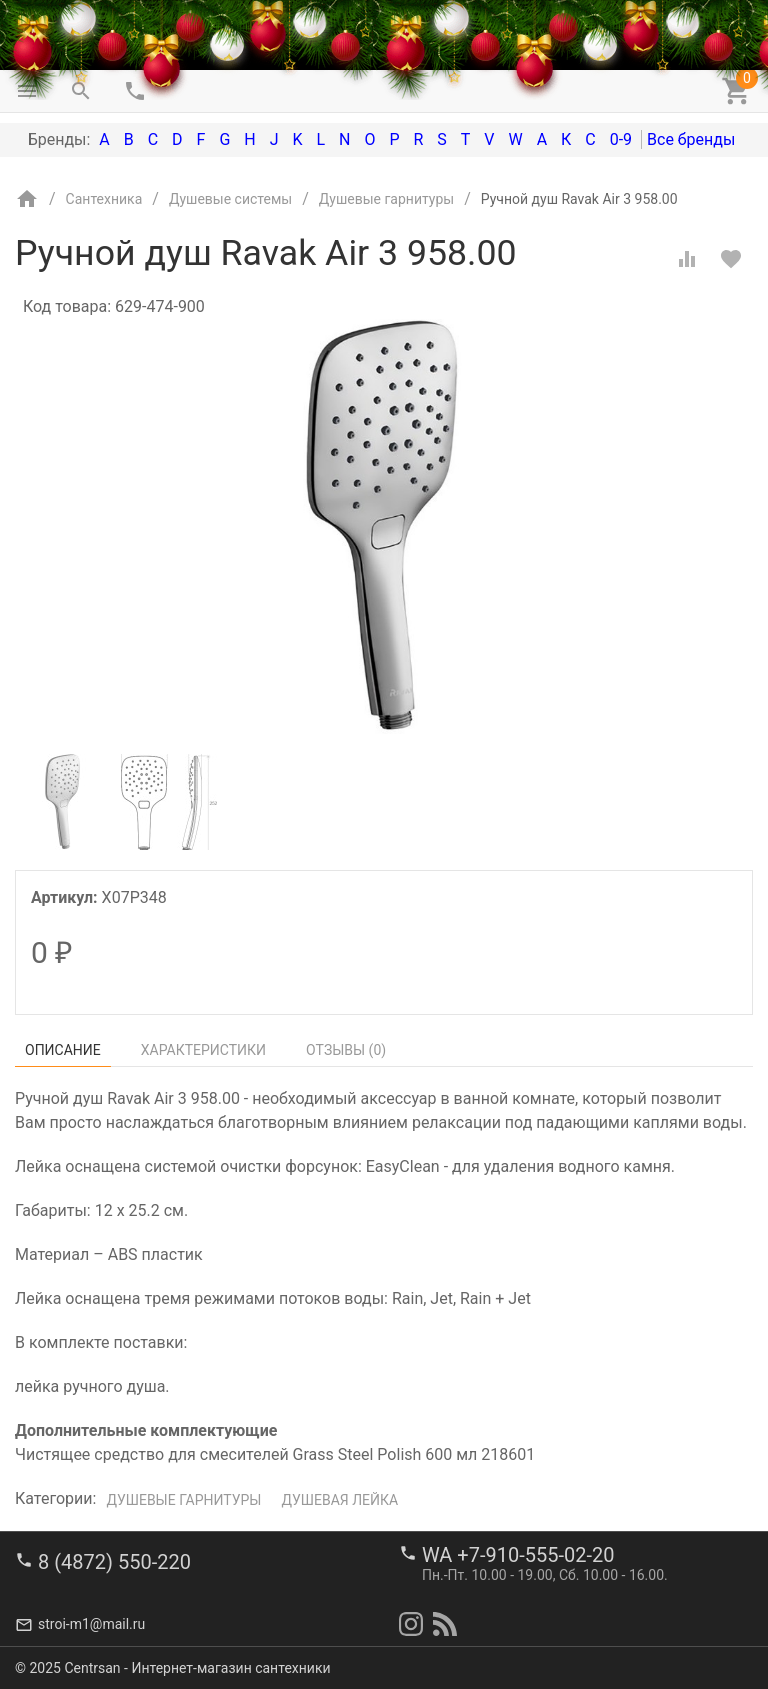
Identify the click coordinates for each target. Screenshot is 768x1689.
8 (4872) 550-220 (114, 1562)
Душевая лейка (339, 1500)
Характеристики (203, 1050)
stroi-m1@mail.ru (91, 1624)
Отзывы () (346, 1050)
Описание (63, 1050)
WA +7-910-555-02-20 (518, 1555)
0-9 (621, 139)
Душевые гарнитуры (183, 1500)
